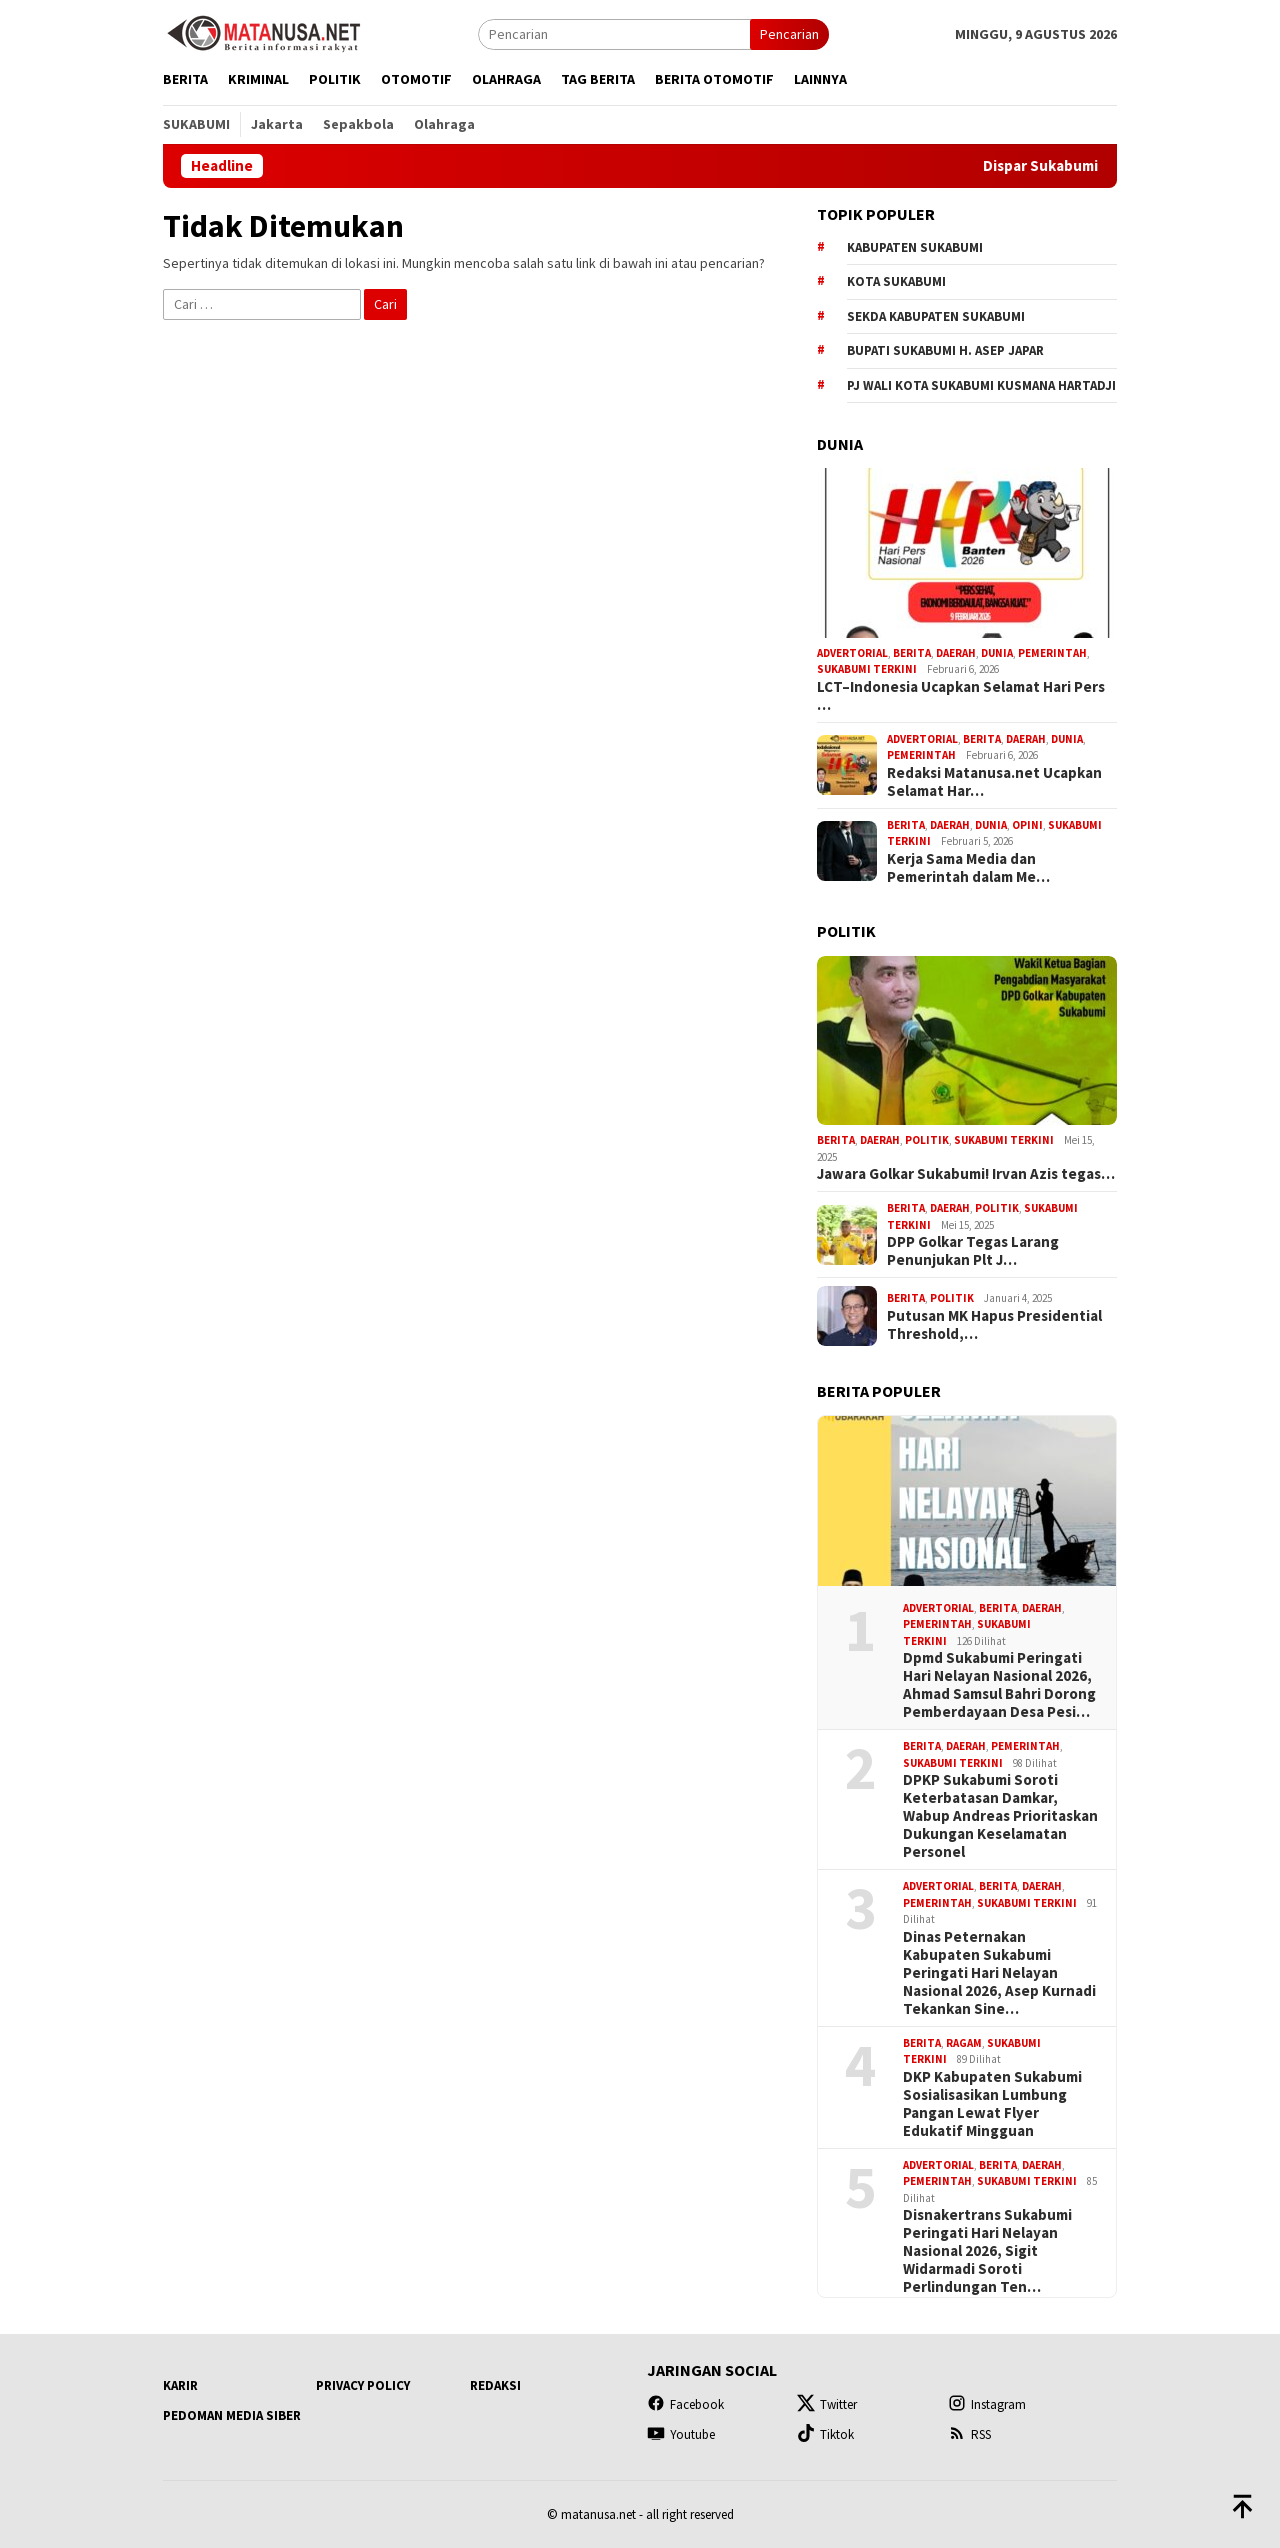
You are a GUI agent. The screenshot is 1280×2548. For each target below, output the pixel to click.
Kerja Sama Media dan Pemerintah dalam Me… (968, 868)
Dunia (997, 653)
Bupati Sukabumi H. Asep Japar (945, 350)
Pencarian (789, 34)
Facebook (685, 2404)
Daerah (956, 653)
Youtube (681, 2434)
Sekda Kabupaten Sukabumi (936, 316)
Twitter (827, 2404)
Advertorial (852, 653)
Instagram (987, 2404)
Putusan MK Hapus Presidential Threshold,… (994, 1325)
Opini (1027, 825)
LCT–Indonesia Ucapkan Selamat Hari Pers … (961, 696)
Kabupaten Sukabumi (915, 247)
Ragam (964, 2043)
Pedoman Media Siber (232, 2415)
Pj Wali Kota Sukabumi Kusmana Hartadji (981, 385)
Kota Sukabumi (896, 281)
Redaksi (495, 2385)
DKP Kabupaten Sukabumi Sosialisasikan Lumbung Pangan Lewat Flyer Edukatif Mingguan (992, 2104)
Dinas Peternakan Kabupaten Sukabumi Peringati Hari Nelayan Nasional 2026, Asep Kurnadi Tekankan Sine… (999, 1973)
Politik (927, 1140)
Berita (912, 653)
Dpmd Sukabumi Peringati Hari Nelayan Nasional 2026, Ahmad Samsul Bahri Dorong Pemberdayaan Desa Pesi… (999, 1685)
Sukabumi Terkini (867, 669)
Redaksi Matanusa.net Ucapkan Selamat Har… (994, 782)
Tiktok (825, 2434)
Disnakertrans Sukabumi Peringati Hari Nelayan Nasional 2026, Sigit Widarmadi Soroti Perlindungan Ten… (987, 2251)
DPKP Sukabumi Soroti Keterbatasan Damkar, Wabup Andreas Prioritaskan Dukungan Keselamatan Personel (1000, 1816)
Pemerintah (1052, 653)
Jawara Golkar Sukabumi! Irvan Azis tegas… (966, 1174)
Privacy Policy (363, 2385)
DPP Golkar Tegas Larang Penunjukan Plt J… (973, 1251)
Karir (180, 2385)
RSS (969, 2434)
